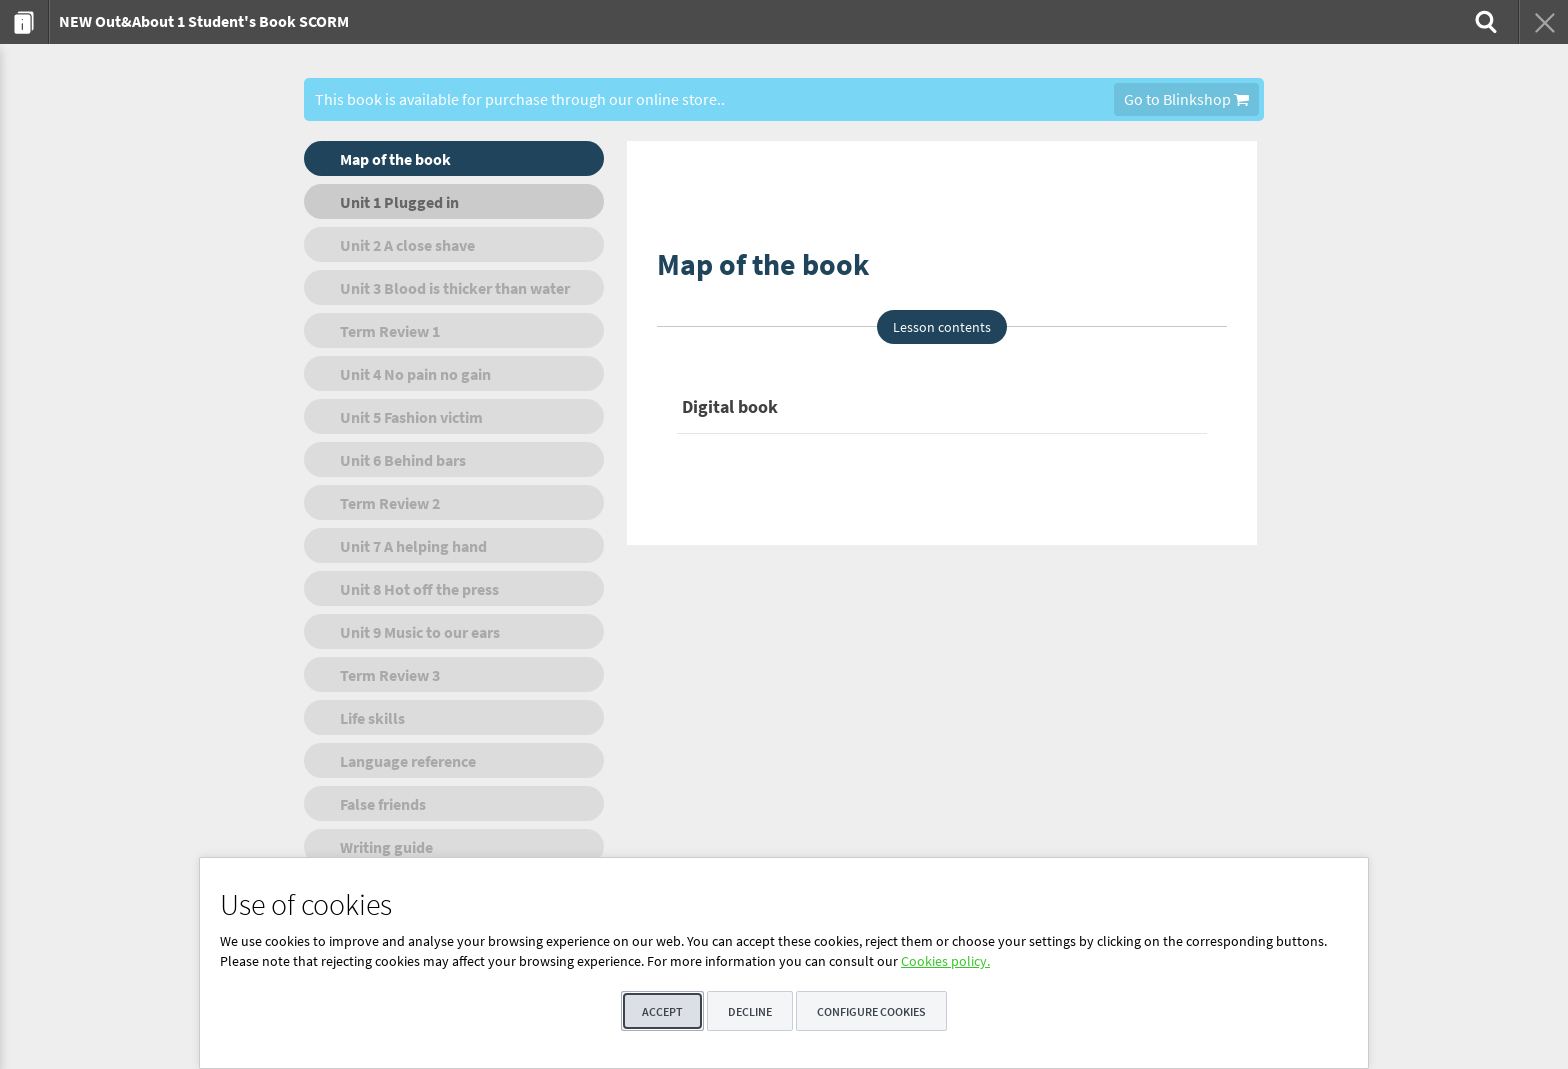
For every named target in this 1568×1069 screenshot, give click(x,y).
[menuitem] (24, 22)
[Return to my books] (1543, 22)
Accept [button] (662, 1011)
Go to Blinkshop (1186, 99)
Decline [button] (750, 1011)
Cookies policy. (945, 961)
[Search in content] (1484, 22)
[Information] (24, 22)
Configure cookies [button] (871, 1011)
